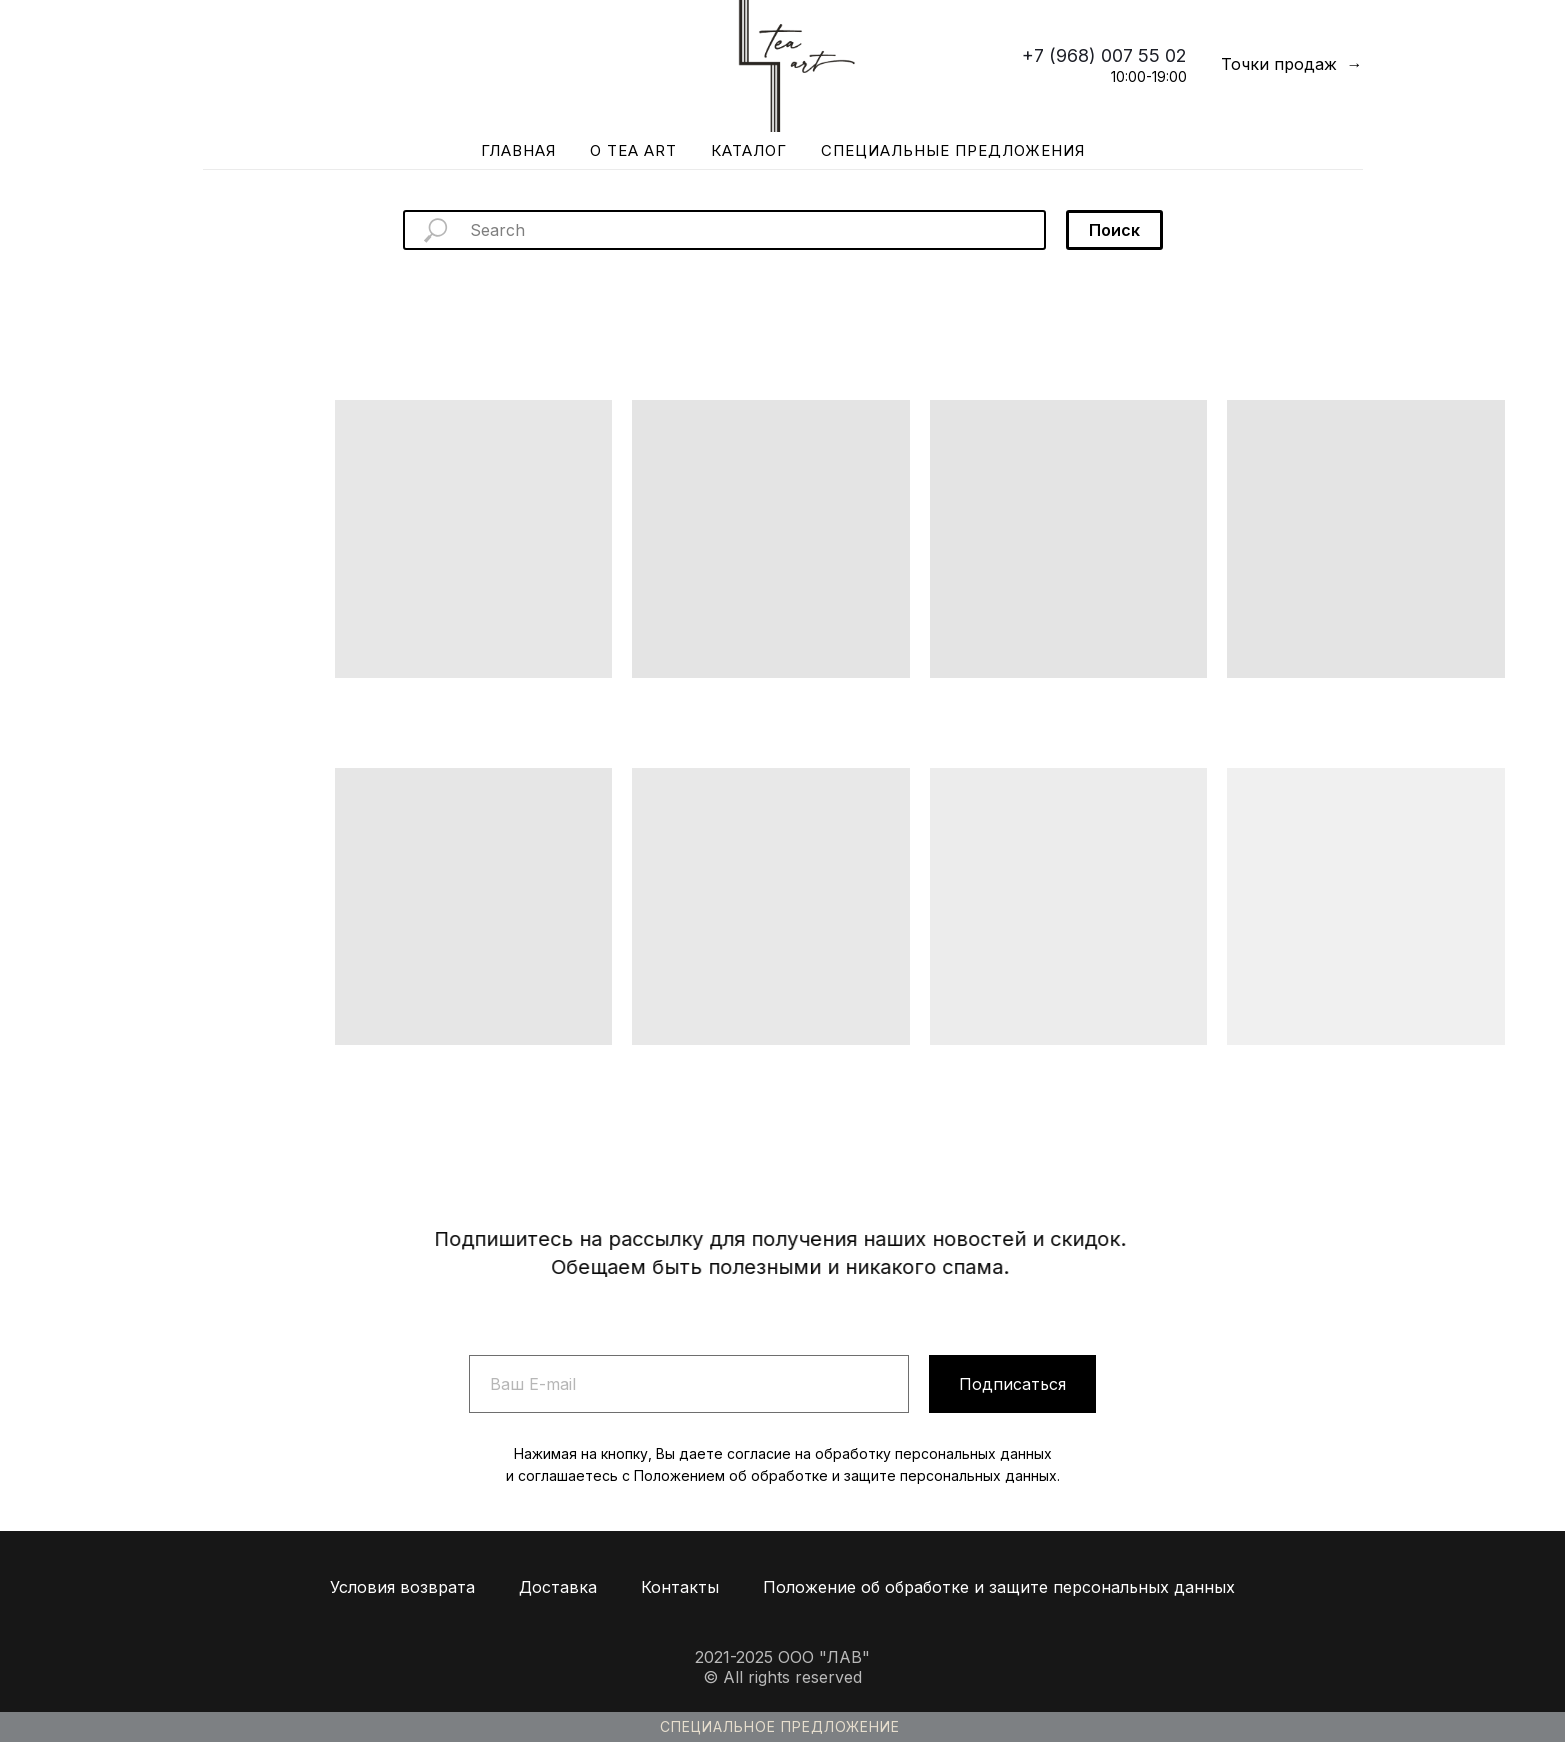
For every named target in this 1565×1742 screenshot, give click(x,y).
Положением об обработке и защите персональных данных (845, 1475)
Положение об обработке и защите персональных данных (999, 1587)
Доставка (558, 1587)
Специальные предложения (953, 150)
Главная (518, 150)
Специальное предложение (780, 1726)
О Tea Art (633, 150)
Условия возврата (402, 1587)
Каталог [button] (749, 150)
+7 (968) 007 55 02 (1104, 55)
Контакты (680, 1587)
